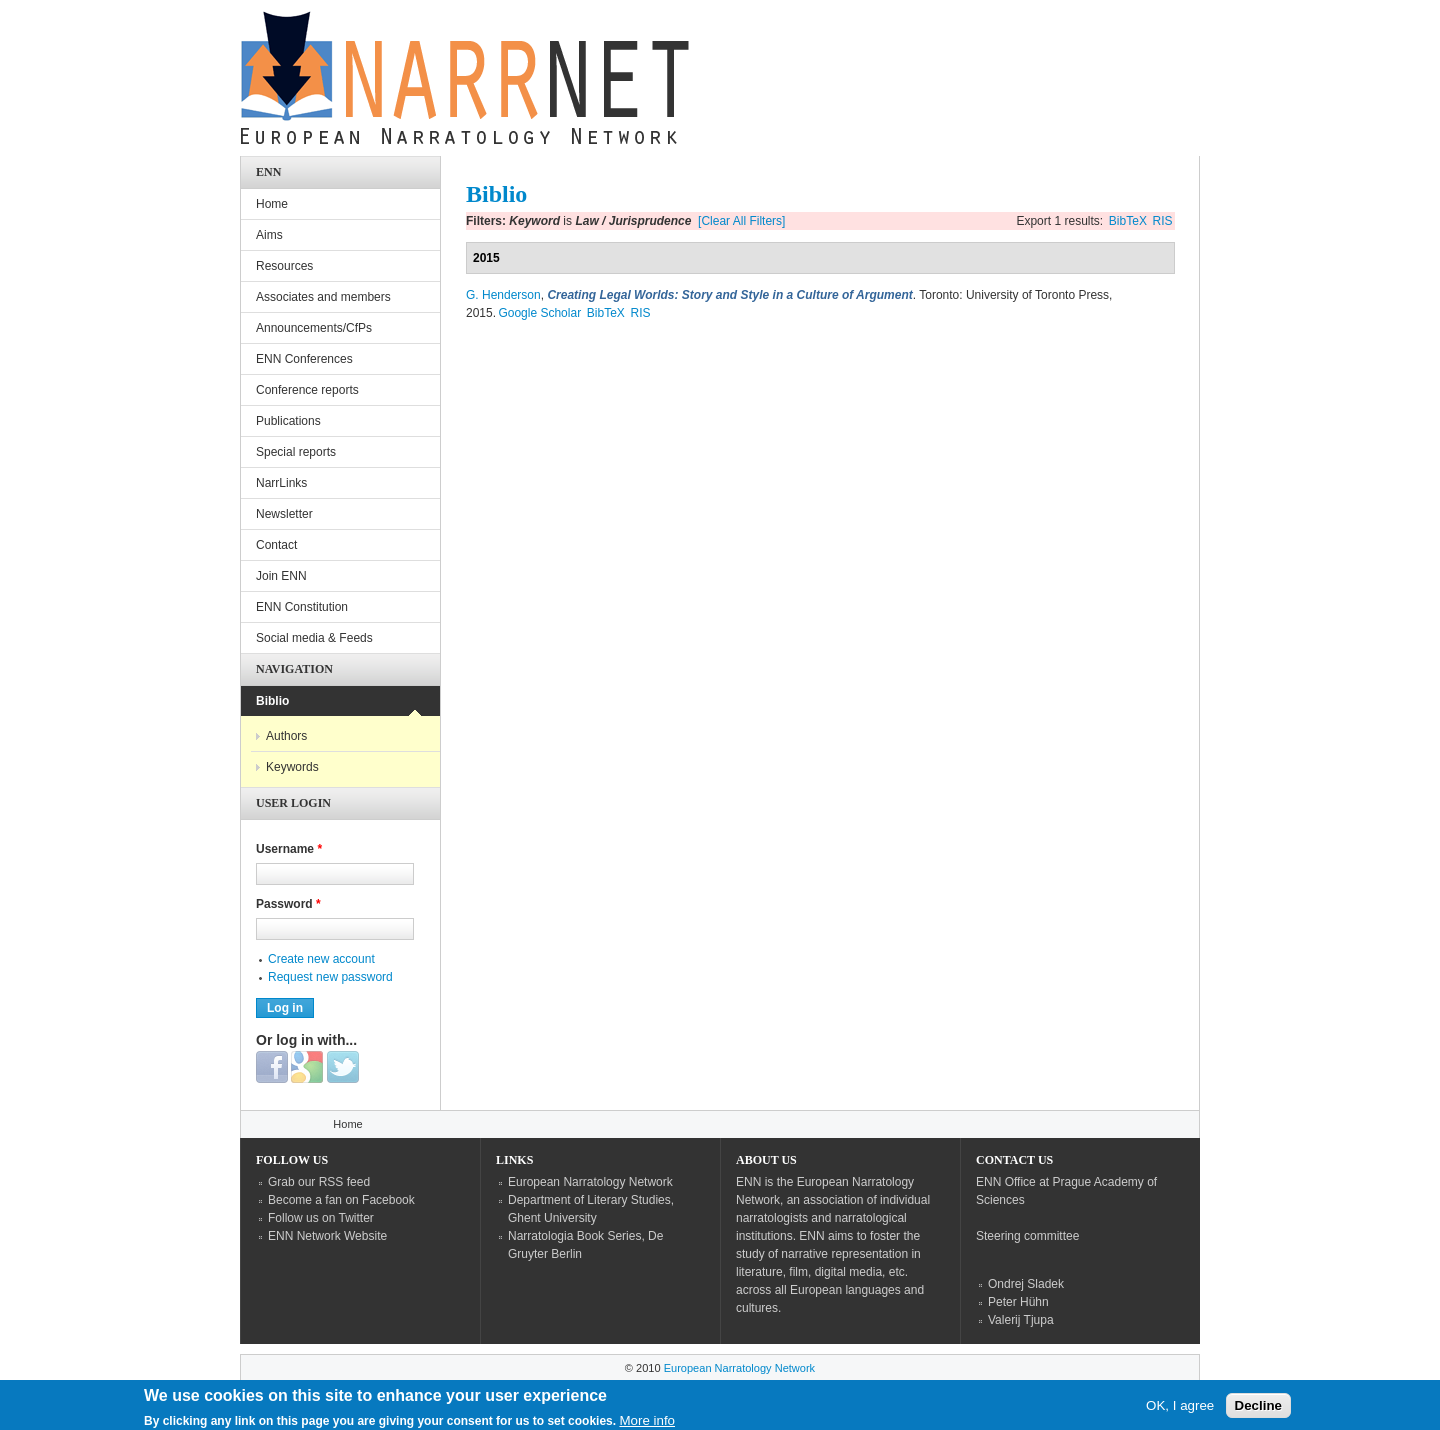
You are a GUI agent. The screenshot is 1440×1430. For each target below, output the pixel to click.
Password (288, 904)
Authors (286, 736)
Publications (288, 421)
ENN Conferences (304, 359)
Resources (284, 266)
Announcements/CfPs (314, 328)
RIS (1163, 221)
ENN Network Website (327, 1236)
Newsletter (284, 514)
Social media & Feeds (314, 638)
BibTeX (1128, 221)
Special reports (296, 452)
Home (272, 204)
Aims (269, 235)
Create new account (321, 959)
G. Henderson (503, 295)
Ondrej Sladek (1026, 1284)
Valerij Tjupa (1021, 1320)
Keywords (292, 767)
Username (289, 849)
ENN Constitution (302, 607)
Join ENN (281, 576)
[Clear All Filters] (741, 221)
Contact (276, 545)
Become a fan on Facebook (341, 1200)
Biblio (272, 701)
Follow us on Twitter (321, 1218)
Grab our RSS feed (319, 1182)
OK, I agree (1180, 1410)
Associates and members (323, 297)
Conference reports (307, 390)
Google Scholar (539, 313)
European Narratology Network (590, 1182)
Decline (1258, 1410)
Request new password (330, 977)
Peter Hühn (1018, 1302)
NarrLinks (281, 483)
